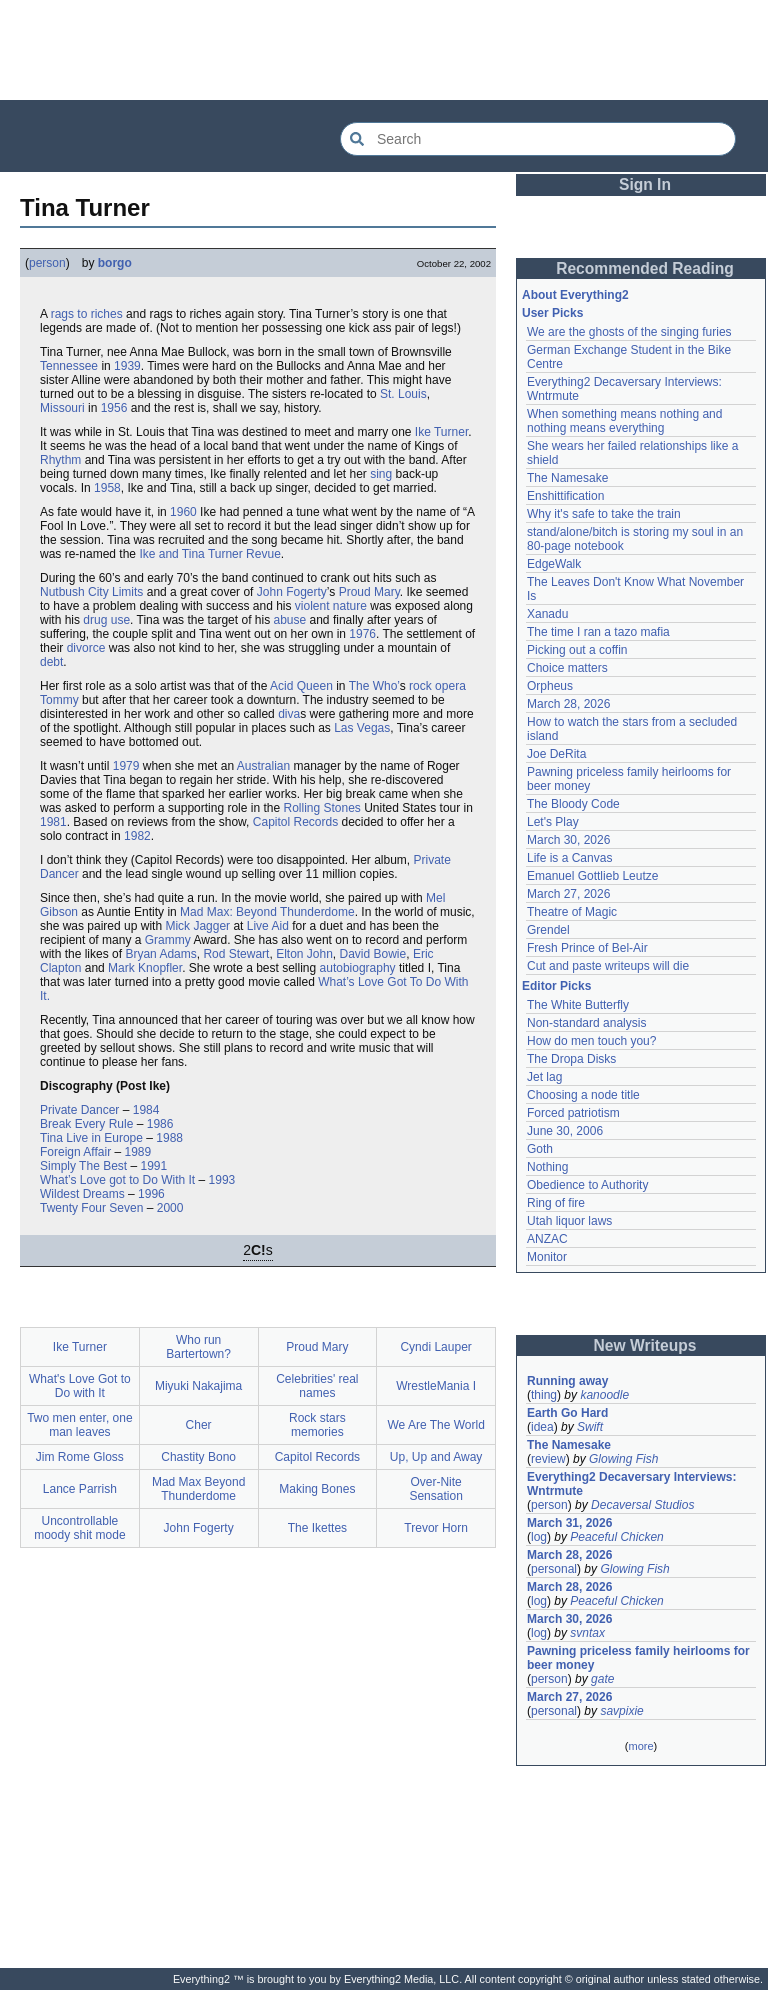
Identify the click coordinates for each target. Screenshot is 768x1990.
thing (544, 1395)
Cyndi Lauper (435, 1347)
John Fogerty (292, 592)
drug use (106, 620)
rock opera (437, 686)
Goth (540, 1149)
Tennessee (69, 366)
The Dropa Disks (571, 1059)
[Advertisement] (384, 50)
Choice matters (567, 668)
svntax (587, 1633)
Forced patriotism (573, 1113)
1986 (160, 1124)
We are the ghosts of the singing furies (629, 332)
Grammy (168, 940)
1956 (114, 408)
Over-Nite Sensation (435, 1489)
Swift (590, 1427)
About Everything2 (575, 295)
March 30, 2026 (568, 840)
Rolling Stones (321, 808)
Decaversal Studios (642, 1505)
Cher (199, 1425)
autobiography (358, 968)
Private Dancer (79, 1110)
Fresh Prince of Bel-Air (587, 948)
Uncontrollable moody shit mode (79, 1528)
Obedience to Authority (587, 1185)
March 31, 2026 (569, 1523)
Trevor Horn (436, 1528)
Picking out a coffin (577, 650)
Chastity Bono (198, 1457)
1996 (151, 1194)
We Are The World (435, 1425)
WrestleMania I (436, 1386)
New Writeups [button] (645, 1345)
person (47, 263)
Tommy (59, 700)
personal (554, 1569)
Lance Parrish (80, 1489)
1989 (138, 1152)
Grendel (548, 930)
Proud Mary (369, 592)
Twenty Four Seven (91, 1208)
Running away (567, 1381)
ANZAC (547, 1239)
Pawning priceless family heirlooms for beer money (638, 1658)
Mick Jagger (197, 926)
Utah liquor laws (569, 1221)
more (640, 1746)
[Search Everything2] (538, 139)
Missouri (62, 408)
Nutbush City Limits (91, 592)
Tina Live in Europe (91, 1138)
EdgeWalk (554, 564)
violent (312, 606)
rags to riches (87, 314)
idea (542, 1427)
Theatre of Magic (572, 912)
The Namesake (567, 478)
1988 (169, 1138)
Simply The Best (83, 1166)
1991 (154, 1166)
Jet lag (544, 1077)
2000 (170, 1208)
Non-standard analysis (586, 1023)
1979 (126, 766)
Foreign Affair (75, 1152)
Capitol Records (295, 822)
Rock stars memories (317, 1425)
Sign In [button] (645, 184)
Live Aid (268, 926)
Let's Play (553, 822)
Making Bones (317, 1489)
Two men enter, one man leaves (79, 1425)
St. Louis (403, 394)
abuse (289, 620)
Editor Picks (556, 986)
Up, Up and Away (436, 1457)
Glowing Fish (623, 1459)
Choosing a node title (583, 1095)
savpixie (621, 1711)
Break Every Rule (86, 1124)
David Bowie (373, 954)
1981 (53, 822)
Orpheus (550, 686)
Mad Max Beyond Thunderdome (198, 1489)
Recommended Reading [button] (645, 268)
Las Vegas (362, 728)
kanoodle (604, 1395)
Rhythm (60, 460)
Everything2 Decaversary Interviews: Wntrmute (631, 1484)
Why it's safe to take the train (604, 514)
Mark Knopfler (145, 968)
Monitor (547, 1257)
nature (350, 606)
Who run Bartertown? (198, 1347)
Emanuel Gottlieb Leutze (592, 876)
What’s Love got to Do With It (117, 1180)
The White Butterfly (578, 1005)
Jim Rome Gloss (80, 1457)
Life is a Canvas (569, 858)
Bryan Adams (160, 954)
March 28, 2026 (568, 704)
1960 (183, 512)
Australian (263, 766)
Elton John (304, 954)
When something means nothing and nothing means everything (624, 421)
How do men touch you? (591, 1041)
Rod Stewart (236, 954)
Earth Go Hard (567, 1413)
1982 (137, 836)
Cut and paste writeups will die (608, 966)
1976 (362, 634)
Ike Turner (441, 432)
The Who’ (374, 686)
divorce (86, 648)
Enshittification (565, 496)
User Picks (552, 313)
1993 (222, 1180)
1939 (127, 366)
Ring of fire (556, 1203)
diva (289, 714)
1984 (146, 1110)
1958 (107, 488)
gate (602, 1679)
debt (51, 662)
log (539, 1537)
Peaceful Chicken (616, 1537)
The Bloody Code (573, 804)
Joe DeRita (556, 754)
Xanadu (547, 614)
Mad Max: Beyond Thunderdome (267, 912)
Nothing (547, 1167)
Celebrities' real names (317, 1386)
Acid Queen (301, 686)
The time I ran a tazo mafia (598, 632)
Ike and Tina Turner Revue (209, 554)
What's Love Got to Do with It (80, 1386)
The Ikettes (317, 1528)
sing (381, 474)
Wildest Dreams (82, 1194)
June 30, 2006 (565, 1131)
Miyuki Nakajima (198, 1386)
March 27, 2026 (568, 894)
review (548, 1459)
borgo (115, 263)
